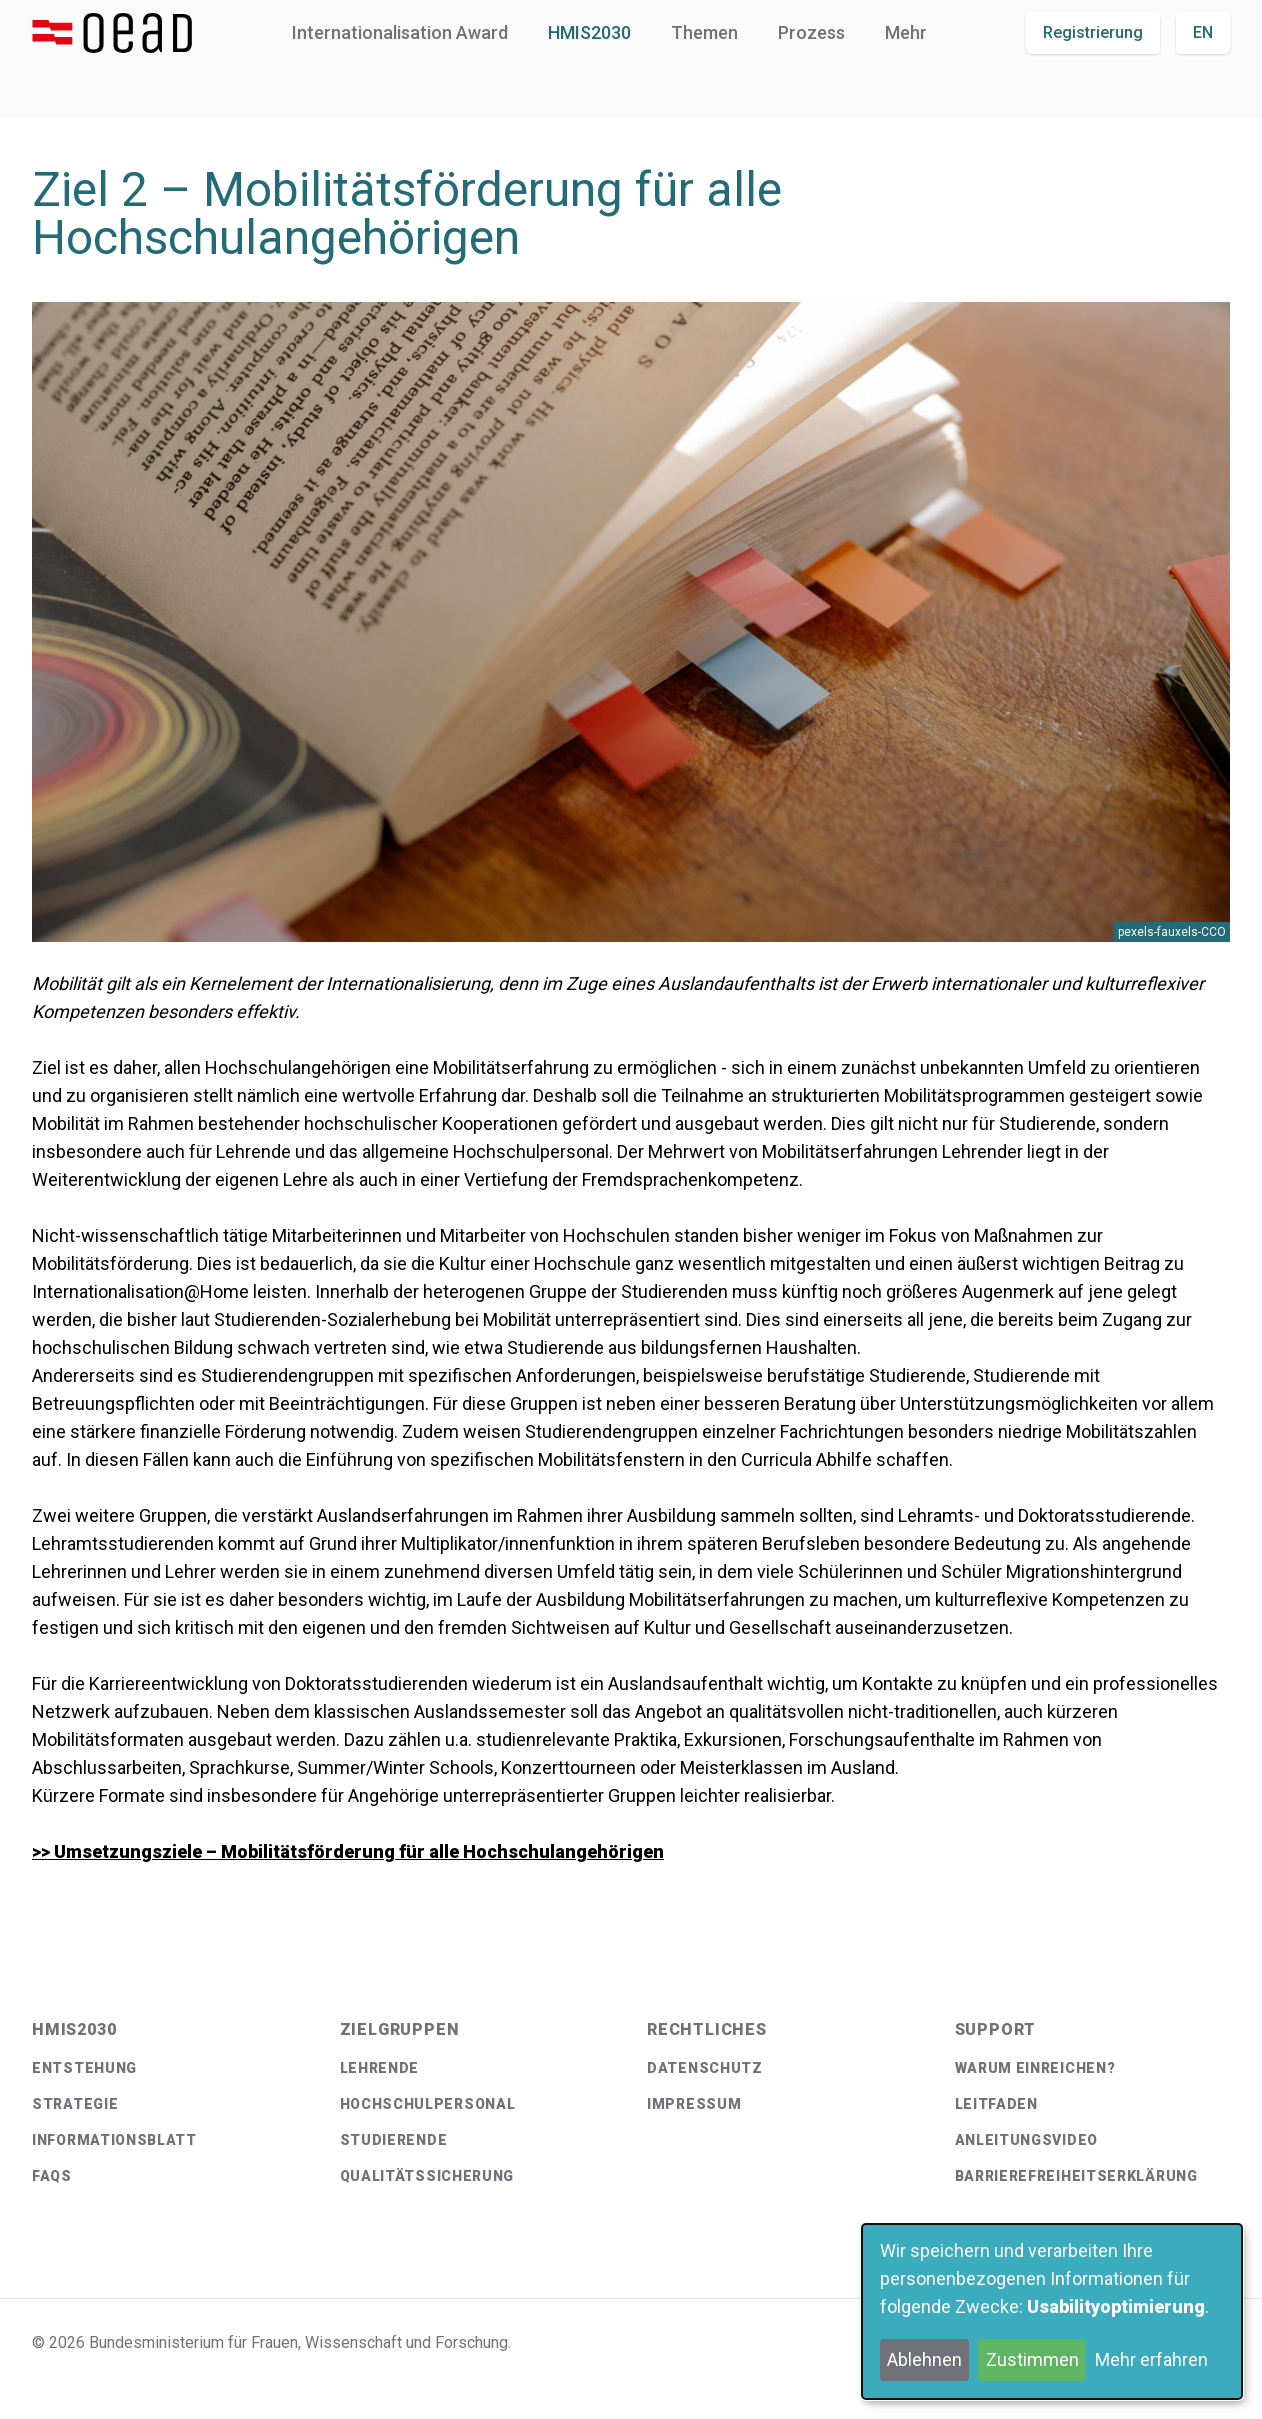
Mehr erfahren (1151, 2359)
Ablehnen (924, 2359)
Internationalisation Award (400, 32)
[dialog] (1052, 2311)
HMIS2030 (589, 32)
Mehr (906, 32)
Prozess (811, 32)
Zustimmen (1032, 2359)
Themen (704, 32)
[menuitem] (170, 2068)
